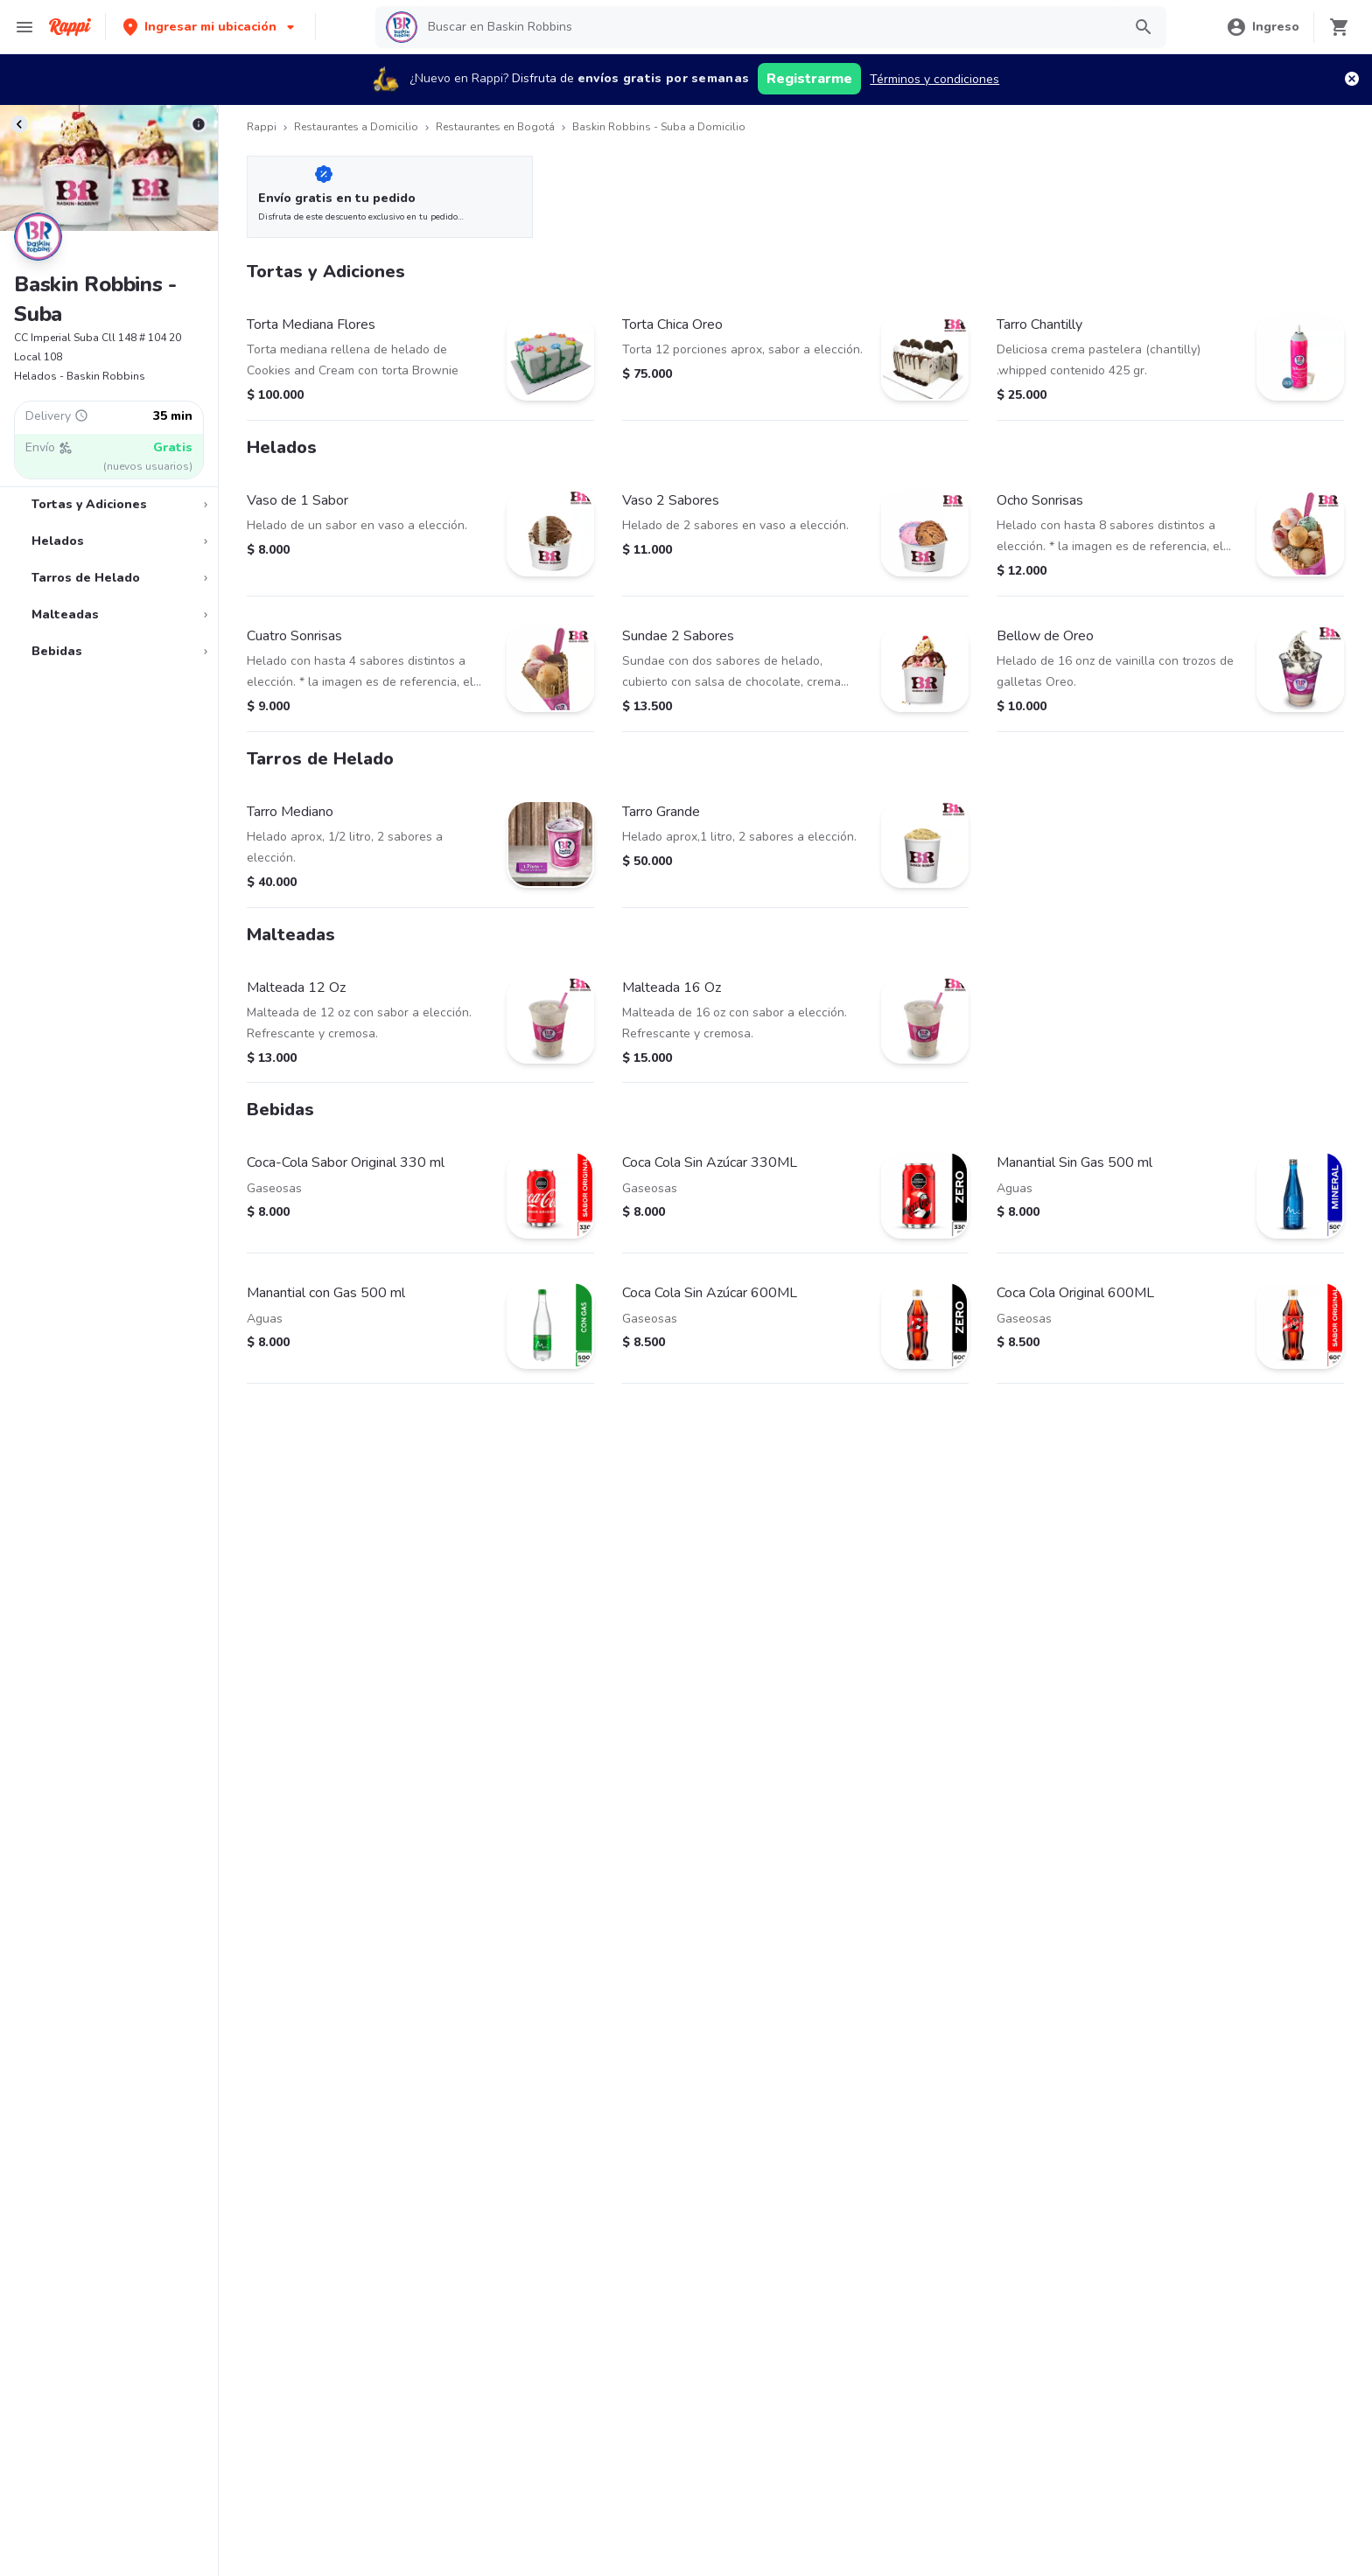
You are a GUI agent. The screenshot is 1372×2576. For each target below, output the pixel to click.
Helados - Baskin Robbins (79, 376)
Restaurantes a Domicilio (356, 127)
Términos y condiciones (934, 79)
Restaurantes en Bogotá (495, 127)
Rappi (261, 127)
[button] (210, 26)
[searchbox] (769, 27)
